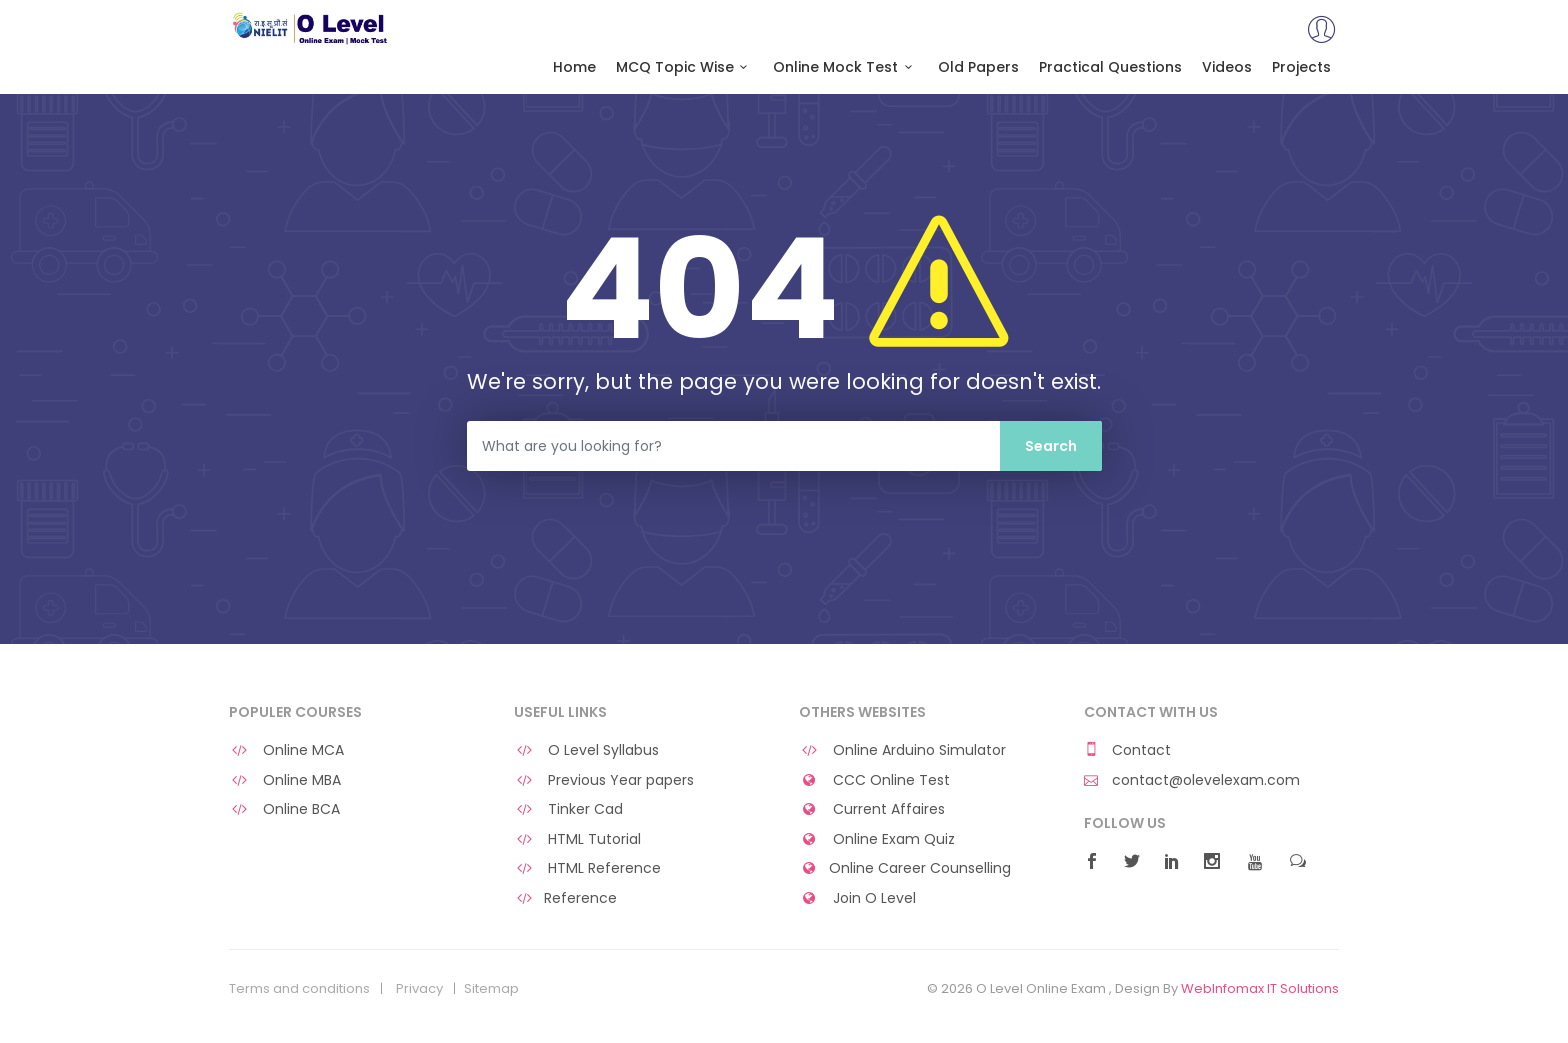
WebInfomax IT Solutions (1260, 988)
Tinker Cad (568, 809)
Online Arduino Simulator (902, 750)
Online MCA (286, 750)
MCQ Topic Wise (685, 67)
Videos (1227, 67)
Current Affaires (872, 809)
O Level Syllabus (586, 750)
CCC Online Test (874, 780)
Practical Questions (1110, 67)
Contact (1127, 750)
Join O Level (857, 898)
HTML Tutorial (577, 839)
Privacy (419, 989)
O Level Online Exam (310, 28)
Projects (1301, 67)
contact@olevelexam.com (1192, 780)
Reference (565, 898)
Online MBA (285, 780)
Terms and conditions (299, 989)
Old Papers (978, 67)
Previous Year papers (604, 780)
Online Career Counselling (905, 868)
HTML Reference (587, 868)
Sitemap (491, 989)
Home (574, 67)
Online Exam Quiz (877, 839)
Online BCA (284, 809)
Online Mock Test (845, 67)
